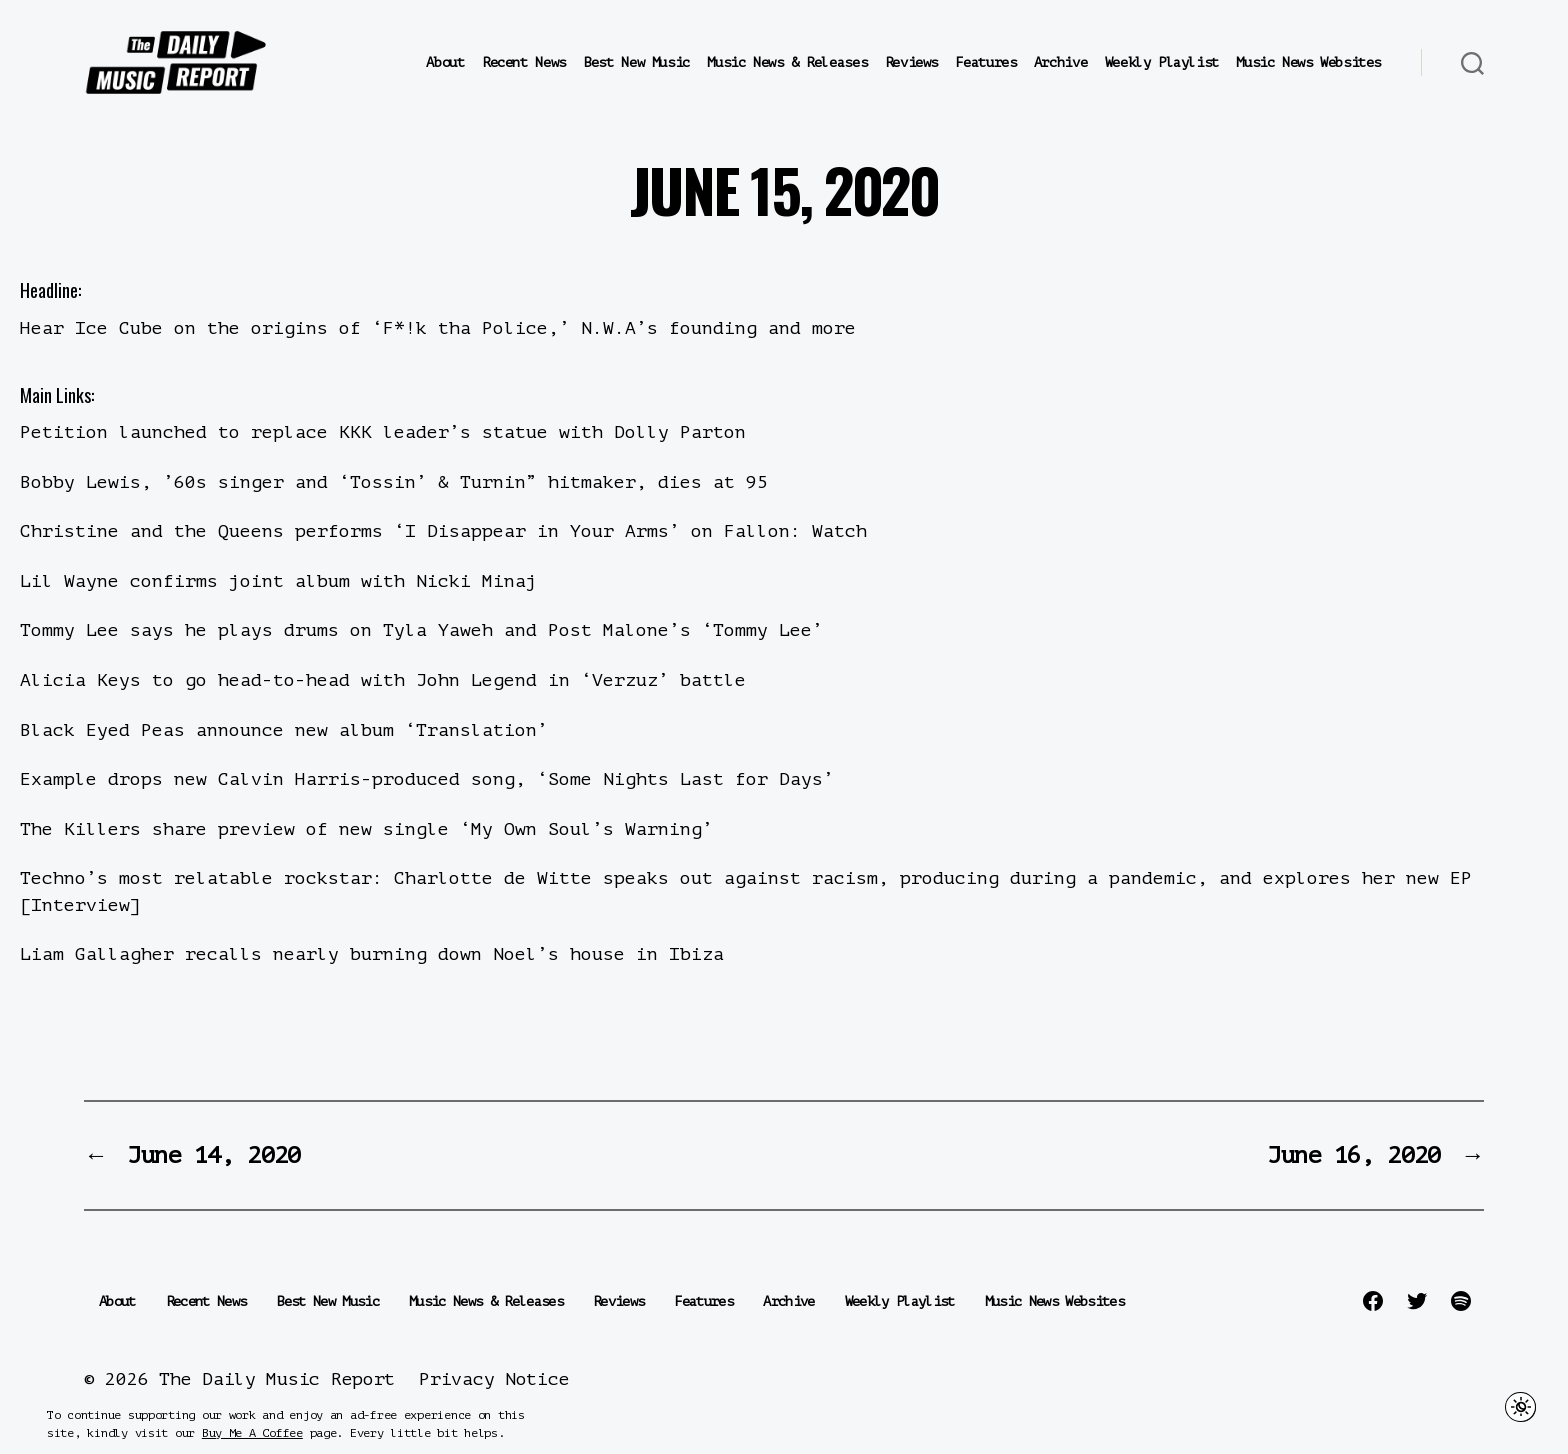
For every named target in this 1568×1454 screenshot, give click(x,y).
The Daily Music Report (277, 1379)
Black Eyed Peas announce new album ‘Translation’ (284, 730)
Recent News (524, 62)
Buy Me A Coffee (252, 1433)
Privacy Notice (494, 1379)
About (445, 62)
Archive (1060, 62)
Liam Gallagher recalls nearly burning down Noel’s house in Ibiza (372, 954)
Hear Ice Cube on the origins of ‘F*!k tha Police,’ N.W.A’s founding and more (438, 328)
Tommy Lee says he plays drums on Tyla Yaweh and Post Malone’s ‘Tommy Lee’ (421, 630)
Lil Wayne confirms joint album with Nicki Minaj (278, 581)
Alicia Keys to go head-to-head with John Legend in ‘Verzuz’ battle (383, 680)
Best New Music (636, 62)
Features (985, 62)
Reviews (911, 62)
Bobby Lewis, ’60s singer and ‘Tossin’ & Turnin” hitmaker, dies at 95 (394, 482)
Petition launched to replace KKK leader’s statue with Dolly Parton (383, 432)
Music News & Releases (787, 62)
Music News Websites (1308, 62)
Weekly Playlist (1162, 62)
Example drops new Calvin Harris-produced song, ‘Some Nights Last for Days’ (427, 779)
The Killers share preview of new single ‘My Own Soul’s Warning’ (366, 829)
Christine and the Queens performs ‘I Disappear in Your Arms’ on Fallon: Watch (443, 531)
